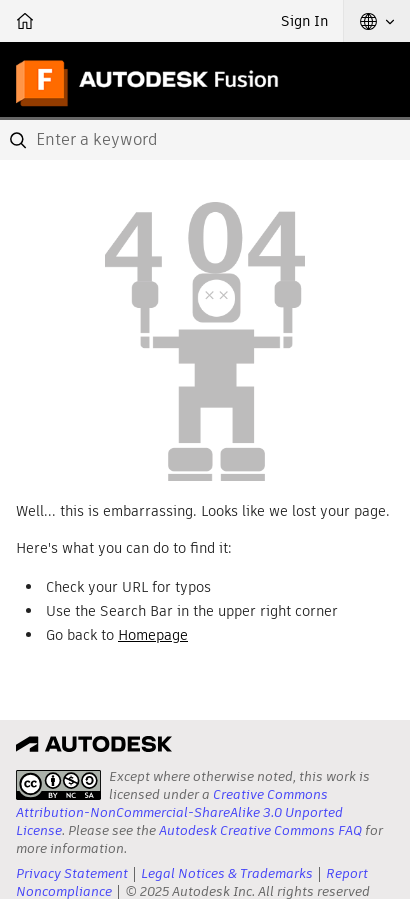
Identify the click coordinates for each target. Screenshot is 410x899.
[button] (377, 21)
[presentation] (58, 785)
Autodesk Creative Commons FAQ (260, 830)
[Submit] (20, 140)
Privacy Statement (72, 873)
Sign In (304, 21)
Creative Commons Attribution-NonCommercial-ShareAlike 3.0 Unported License (179, 812)
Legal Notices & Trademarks (227, 873)
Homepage (153, 635)
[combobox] (205, 140)
